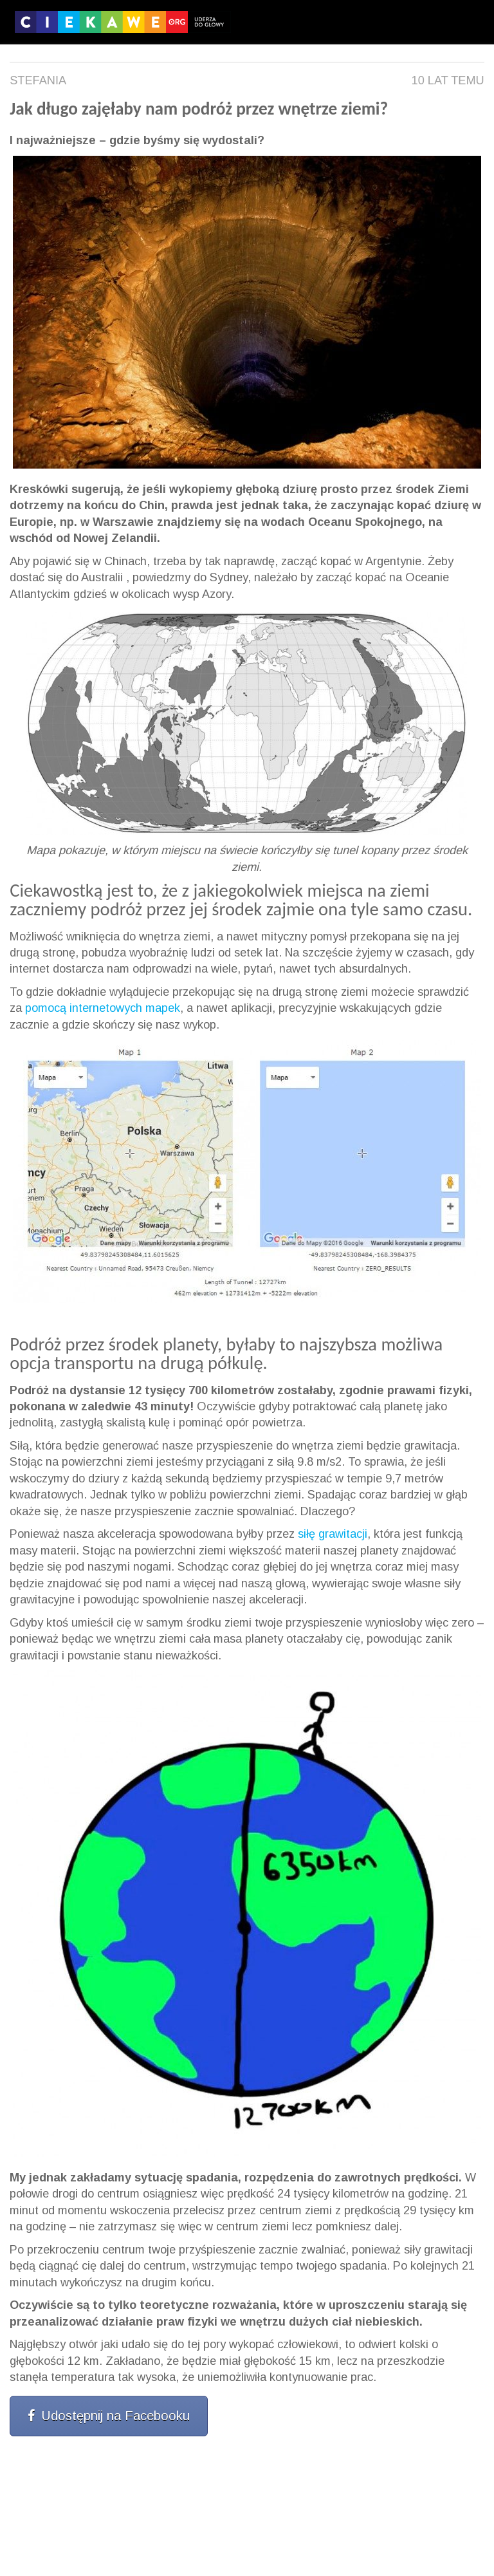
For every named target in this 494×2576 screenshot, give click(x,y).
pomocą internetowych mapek (102, 1008)
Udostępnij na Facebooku (109, 2416)
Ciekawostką (58, 890)
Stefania (38, 80)
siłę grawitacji (332, 1533)
